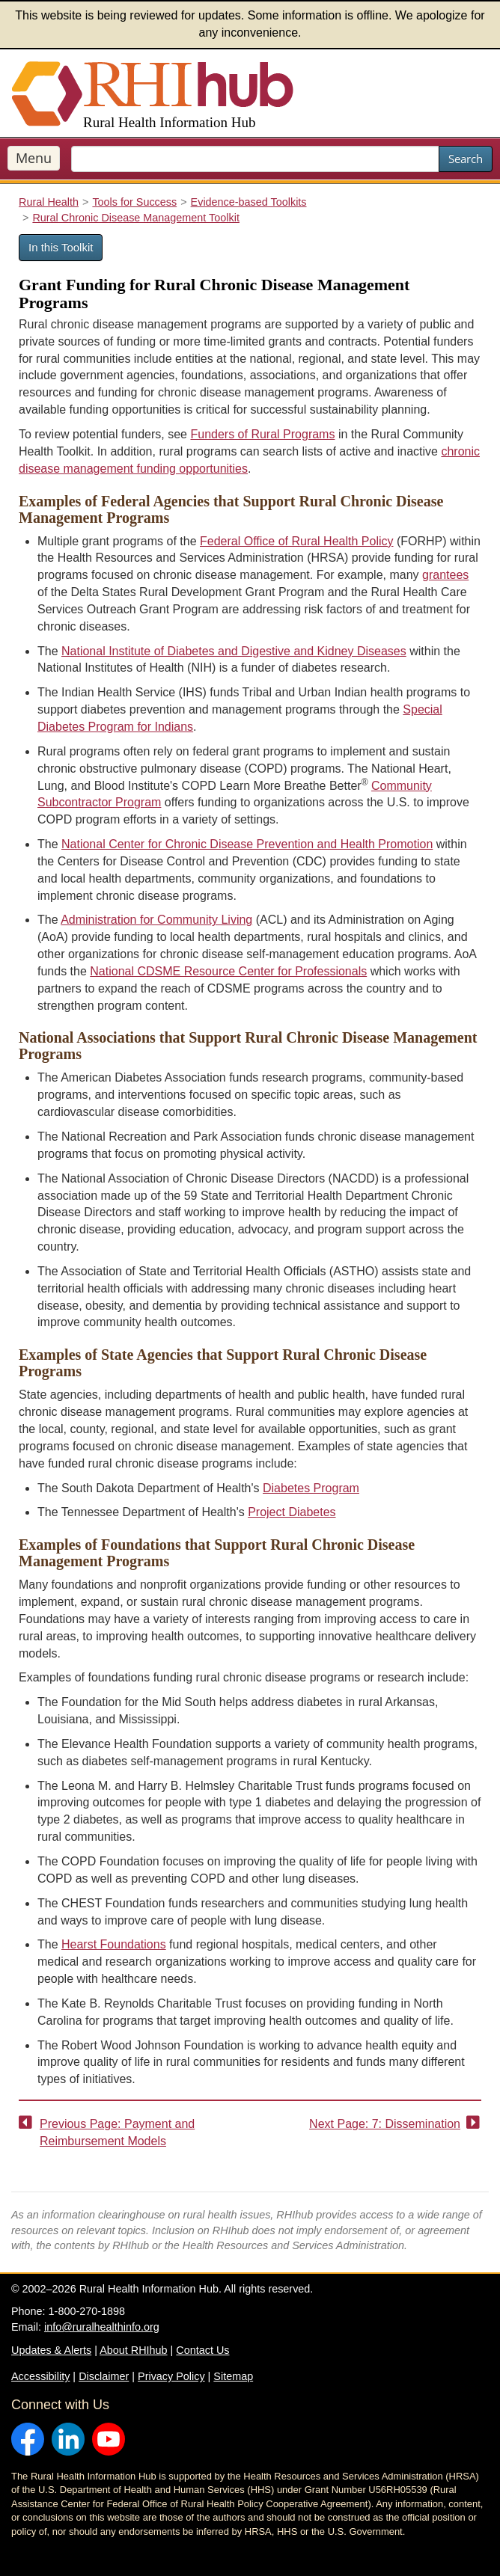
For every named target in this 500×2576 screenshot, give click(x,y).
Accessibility (40, 2376)
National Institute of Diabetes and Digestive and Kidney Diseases (233, 651)
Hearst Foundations (113, 1944)
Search (465, 158)
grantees (445, 574)
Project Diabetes (291, 1512)
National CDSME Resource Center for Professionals (228, 971)
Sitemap (233, 2376)
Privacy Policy (171, 2376)
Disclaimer (104, 2376)
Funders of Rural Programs (262, 434)
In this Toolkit (60, 247)
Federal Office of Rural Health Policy (296, 541)
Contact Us (202, 2350)
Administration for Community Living (156, 919)
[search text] (255, 159)
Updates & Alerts (51, 2350)
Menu (34, 158)
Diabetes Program (311, 1488)
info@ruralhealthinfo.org (101, 2327)
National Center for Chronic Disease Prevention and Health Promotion (247, 844)
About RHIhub (133, 2350)
